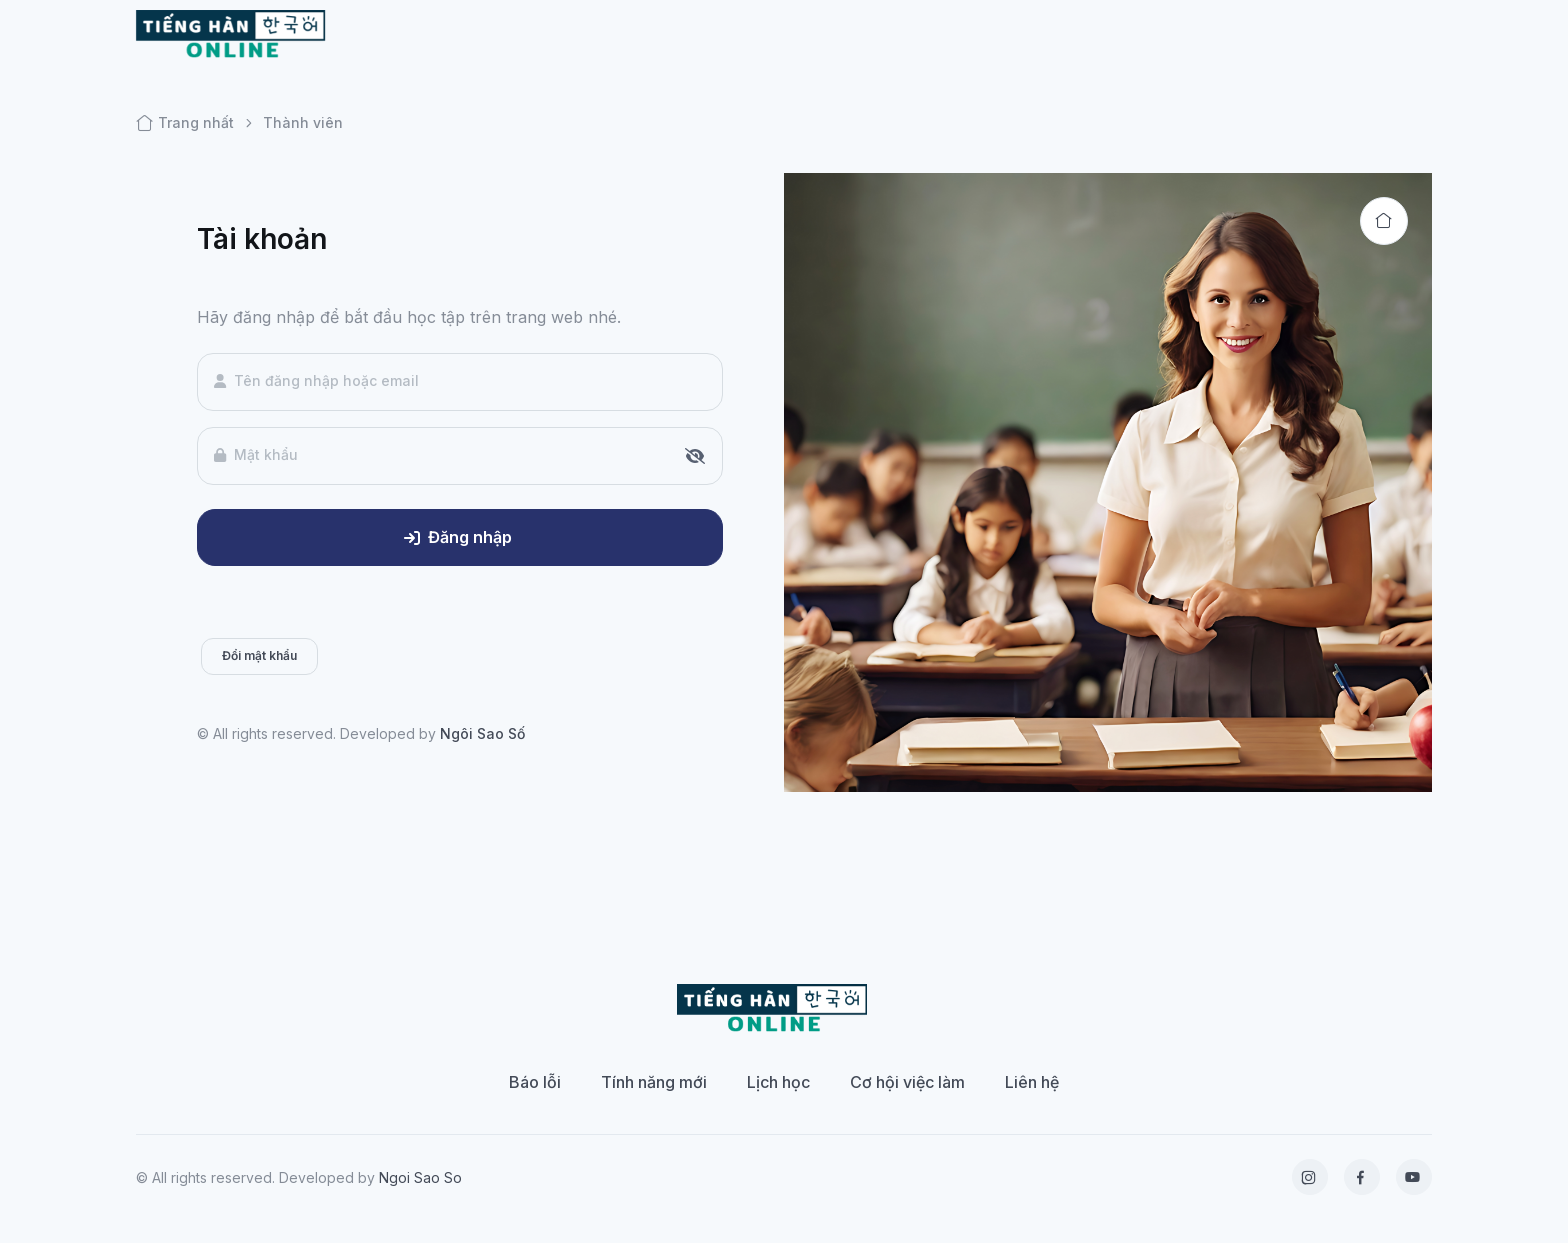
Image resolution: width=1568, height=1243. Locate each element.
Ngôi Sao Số (482, 733)
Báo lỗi (535, 1082)
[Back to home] (1384, 221)
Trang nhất (185, 123)
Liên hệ (1032, 1082)
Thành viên (303, 122)
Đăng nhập (458, 537)
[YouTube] (1414, 1177)
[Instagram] (1310, 1177)
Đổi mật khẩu (259, 655)
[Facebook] (1362, 1177)
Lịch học (778, 1082)
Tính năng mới (654, 1082)
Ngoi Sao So (420, 1177)
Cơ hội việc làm (907, 1082)
